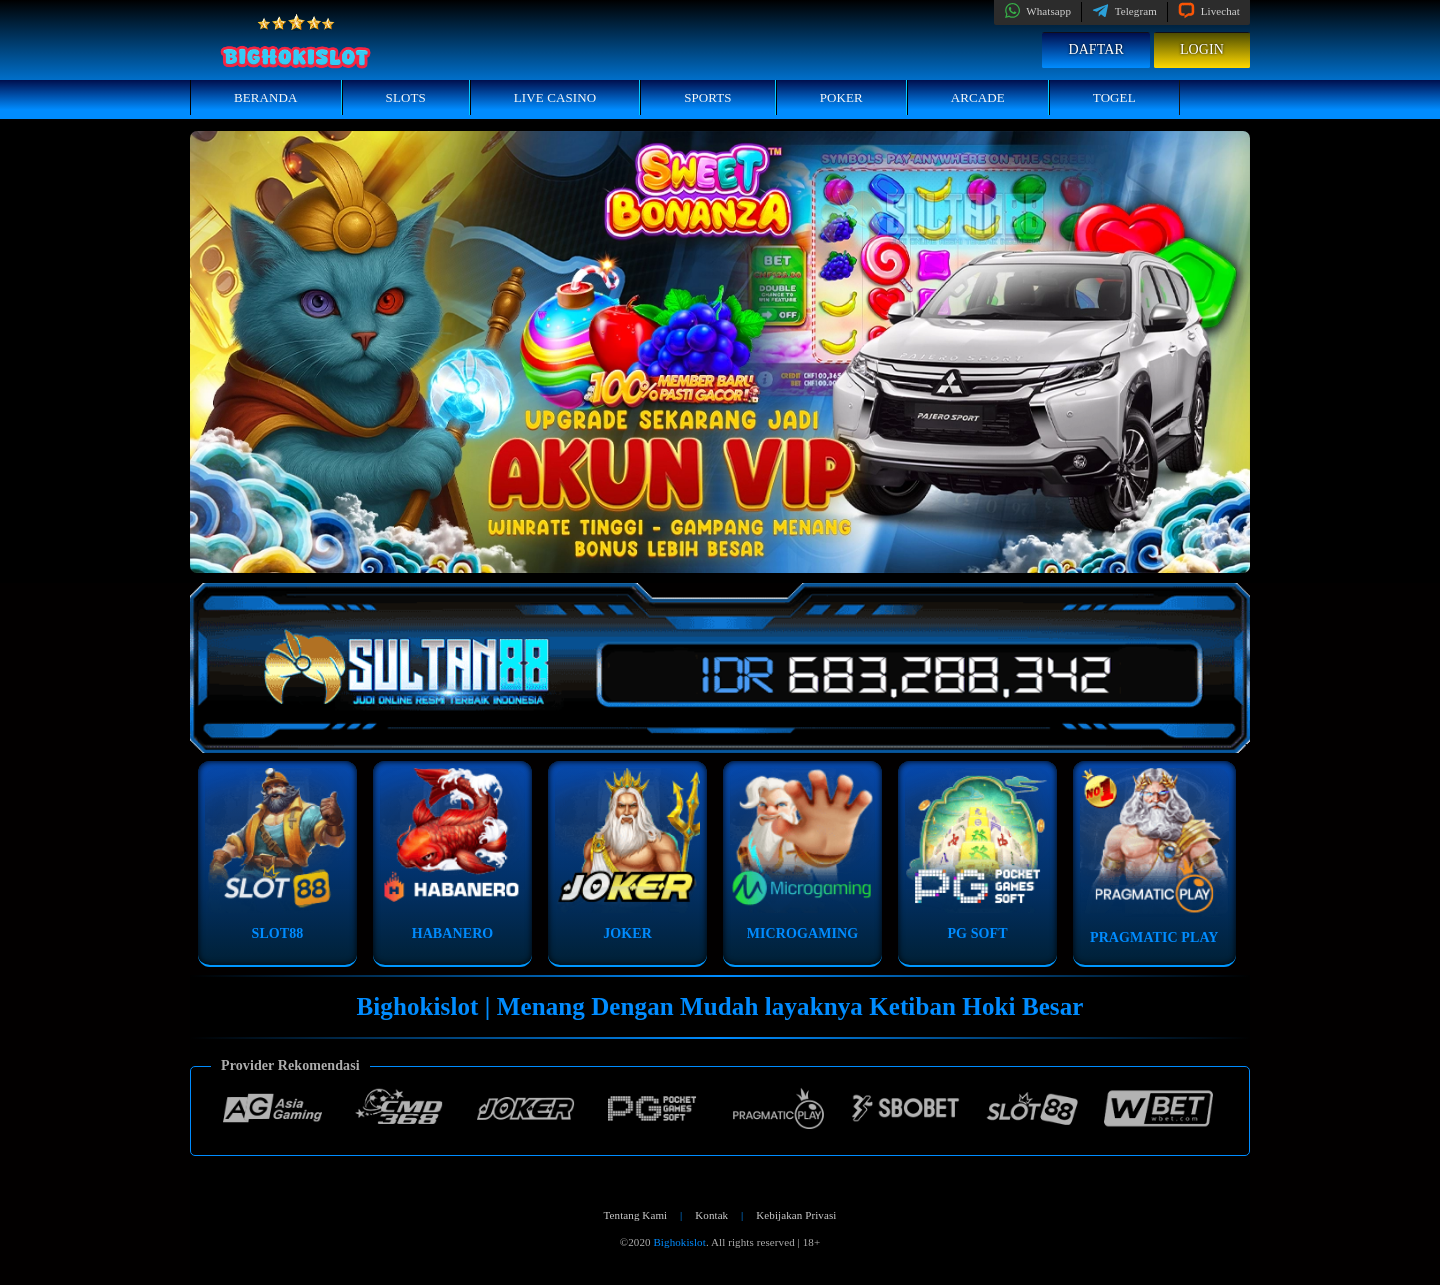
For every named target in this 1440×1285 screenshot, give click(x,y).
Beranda (266, 97)
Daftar (1096, 49)
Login (1202, 49)
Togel (1114, 97)
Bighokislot (679, 1242)
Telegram (1124, 11)
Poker (841, 97)
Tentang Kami (636, 1215)
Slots (406, 97)
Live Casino (555, 97)
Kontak (711, 1215)
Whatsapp (1037, 11)
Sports (708, 97)
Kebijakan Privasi (796, 1215)
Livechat (1209, 11)
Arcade (978, 97)
